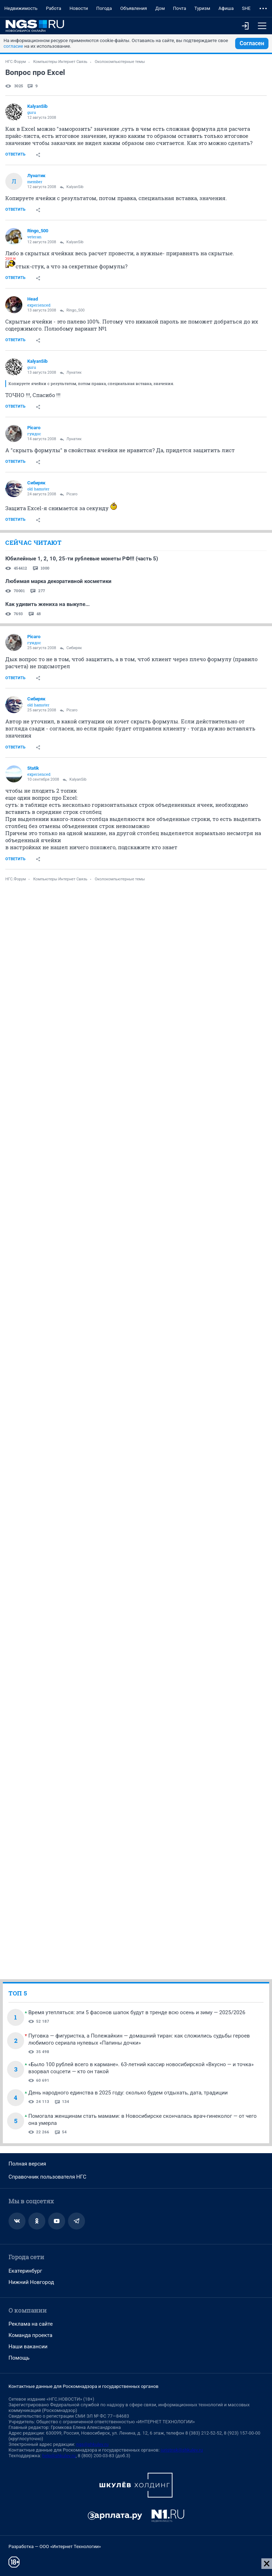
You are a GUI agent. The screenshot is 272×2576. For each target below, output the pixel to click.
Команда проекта (30, 2335)
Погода (104, 8)
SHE (246, 8)
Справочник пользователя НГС (47, 2177)
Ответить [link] (15, 154)
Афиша (226, 8)
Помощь (19, 2358)
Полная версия (27, 2164)
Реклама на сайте (30, 2324)
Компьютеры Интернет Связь (60, 61)
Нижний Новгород (31, 2282)
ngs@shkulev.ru (92, 2444)
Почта (179, 8)
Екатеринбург (25, 2271)
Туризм (202, 8)
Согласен (251, 43)
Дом (160, 8)
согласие (13, 46)
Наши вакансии (27, 2346)
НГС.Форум (15, 61)
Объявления (133, 8)
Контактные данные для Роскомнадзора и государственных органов (83, 2386)
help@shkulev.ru (58, 2455)
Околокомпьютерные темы (120, 61)
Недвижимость (21, 8)
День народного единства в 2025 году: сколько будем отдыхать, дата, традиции (128, 2093)
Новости (78, 8)
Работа (53, 8)
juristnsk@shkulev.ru (182, 2450)
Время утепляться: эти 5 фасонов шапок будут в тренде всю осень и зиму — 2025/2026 (136, 2012)
